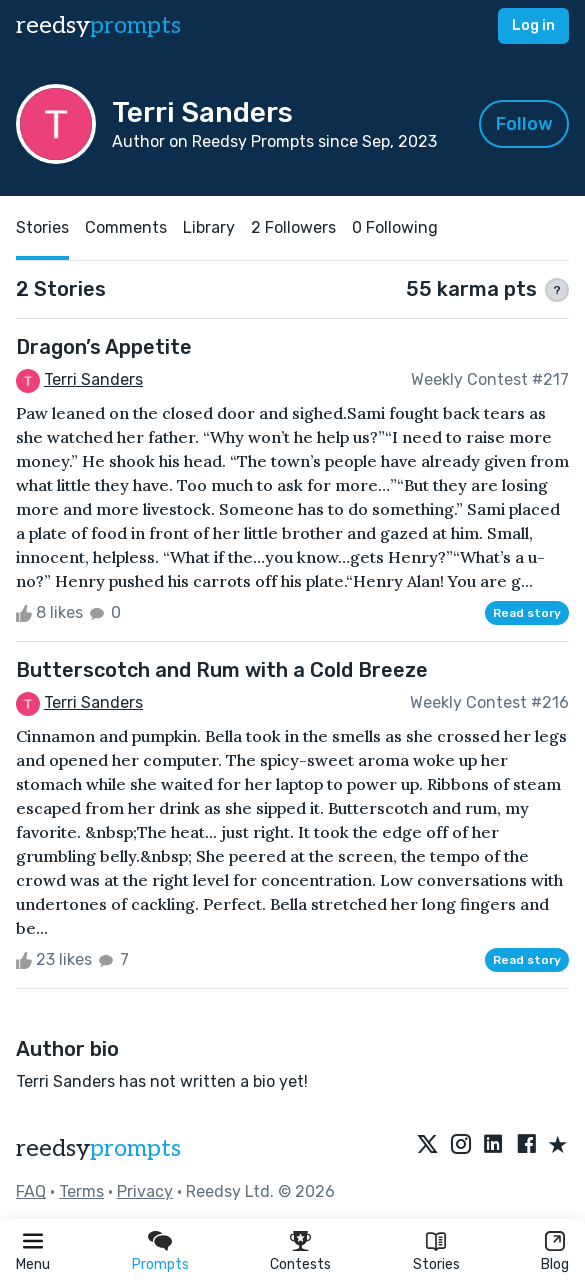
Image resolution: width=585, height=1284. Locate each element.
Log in (533, 25)
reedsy (98, 1148)
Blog (555, 1264)
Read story (527, 613)
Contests (300, 1264)
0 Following (395, 227)
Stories (436, 1264)
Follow (524, 124)
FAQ (31, 1191)
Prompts (160, 1264)
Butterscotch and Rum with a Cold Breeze (222, 670)
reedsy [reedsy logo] (98, 25)
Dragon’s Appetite (104, 347)
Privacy (145, 1191)
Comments (126, 227)
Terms (81, 1191)
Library (209, 227)
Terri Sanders (93, 379)
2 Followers (293, 227)
